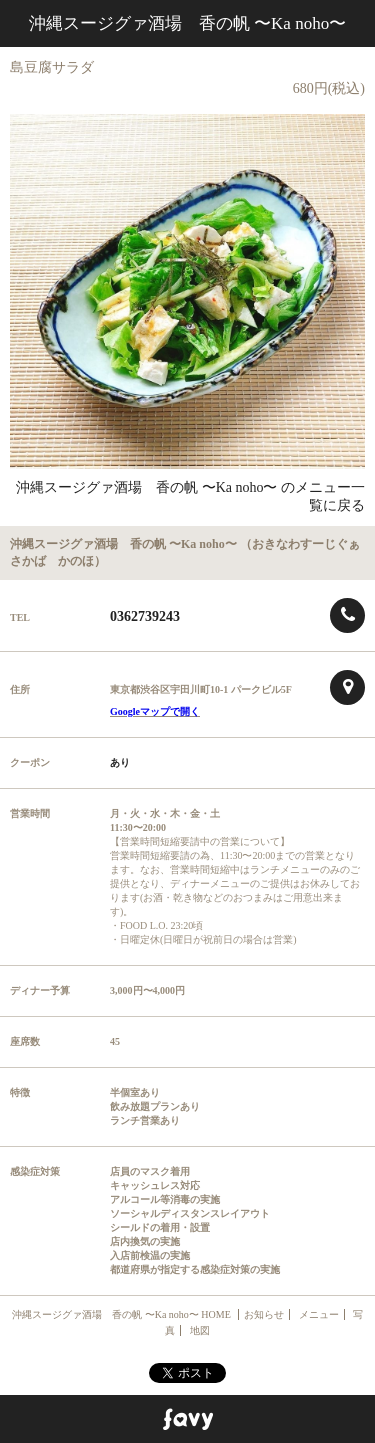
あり (120, 762)
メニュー (319, 1314)
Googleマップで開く (155, 711)
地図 (200, 1330)
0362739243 (145, 616)
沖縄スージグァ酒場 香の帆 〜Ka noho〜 (187, 23)
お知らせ (264, 1314)
